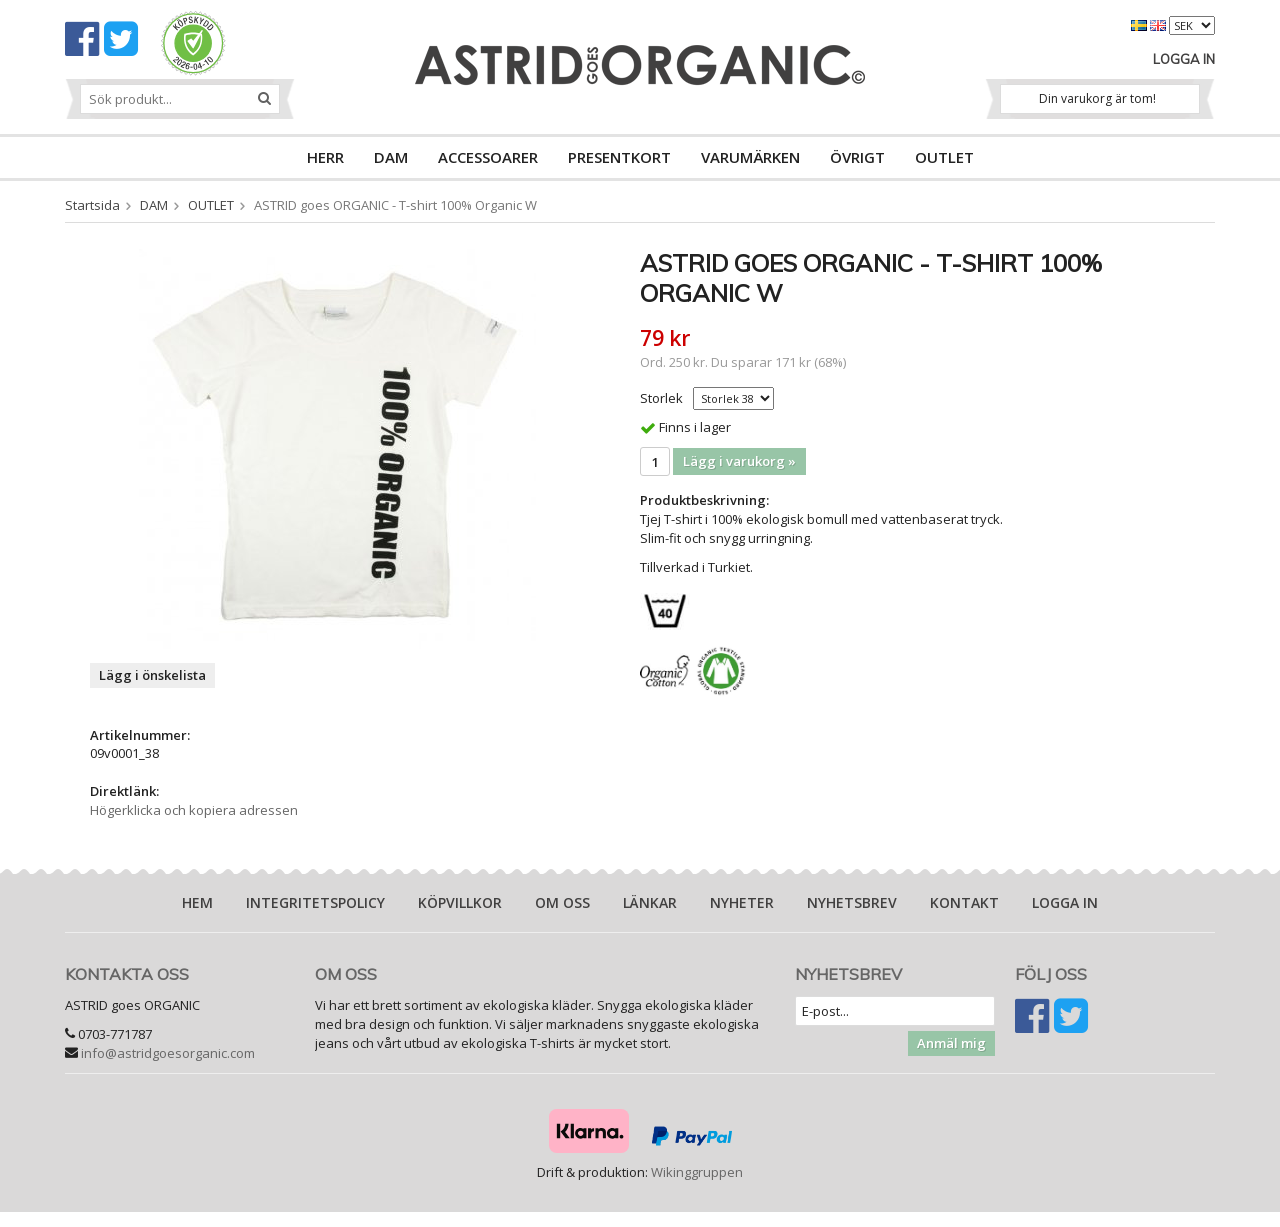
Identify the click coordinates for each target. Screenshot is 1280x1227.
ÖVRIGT (857, 157)
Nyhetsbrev (852, 902)
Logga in (1184, 59)
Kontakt (964, 902)
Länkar (650, 902)
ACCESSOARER (488, 157)
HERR (325, 157)
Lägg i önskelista (152, 675)
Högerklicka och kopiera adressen (194, 810)
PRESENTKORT (619, 157)
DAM (391, 157)
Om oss (562, 902)
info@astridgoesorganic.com (168, 1053)
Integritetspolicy (315, 902)
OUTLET (944, 157)
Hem (197, 902)
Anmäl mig (951, 1043)
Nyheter (742, 902)
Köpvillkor (460, 902)
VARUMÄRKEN (750, 157)
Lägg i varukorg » (739, 461)
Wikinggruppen (697, 1172)
